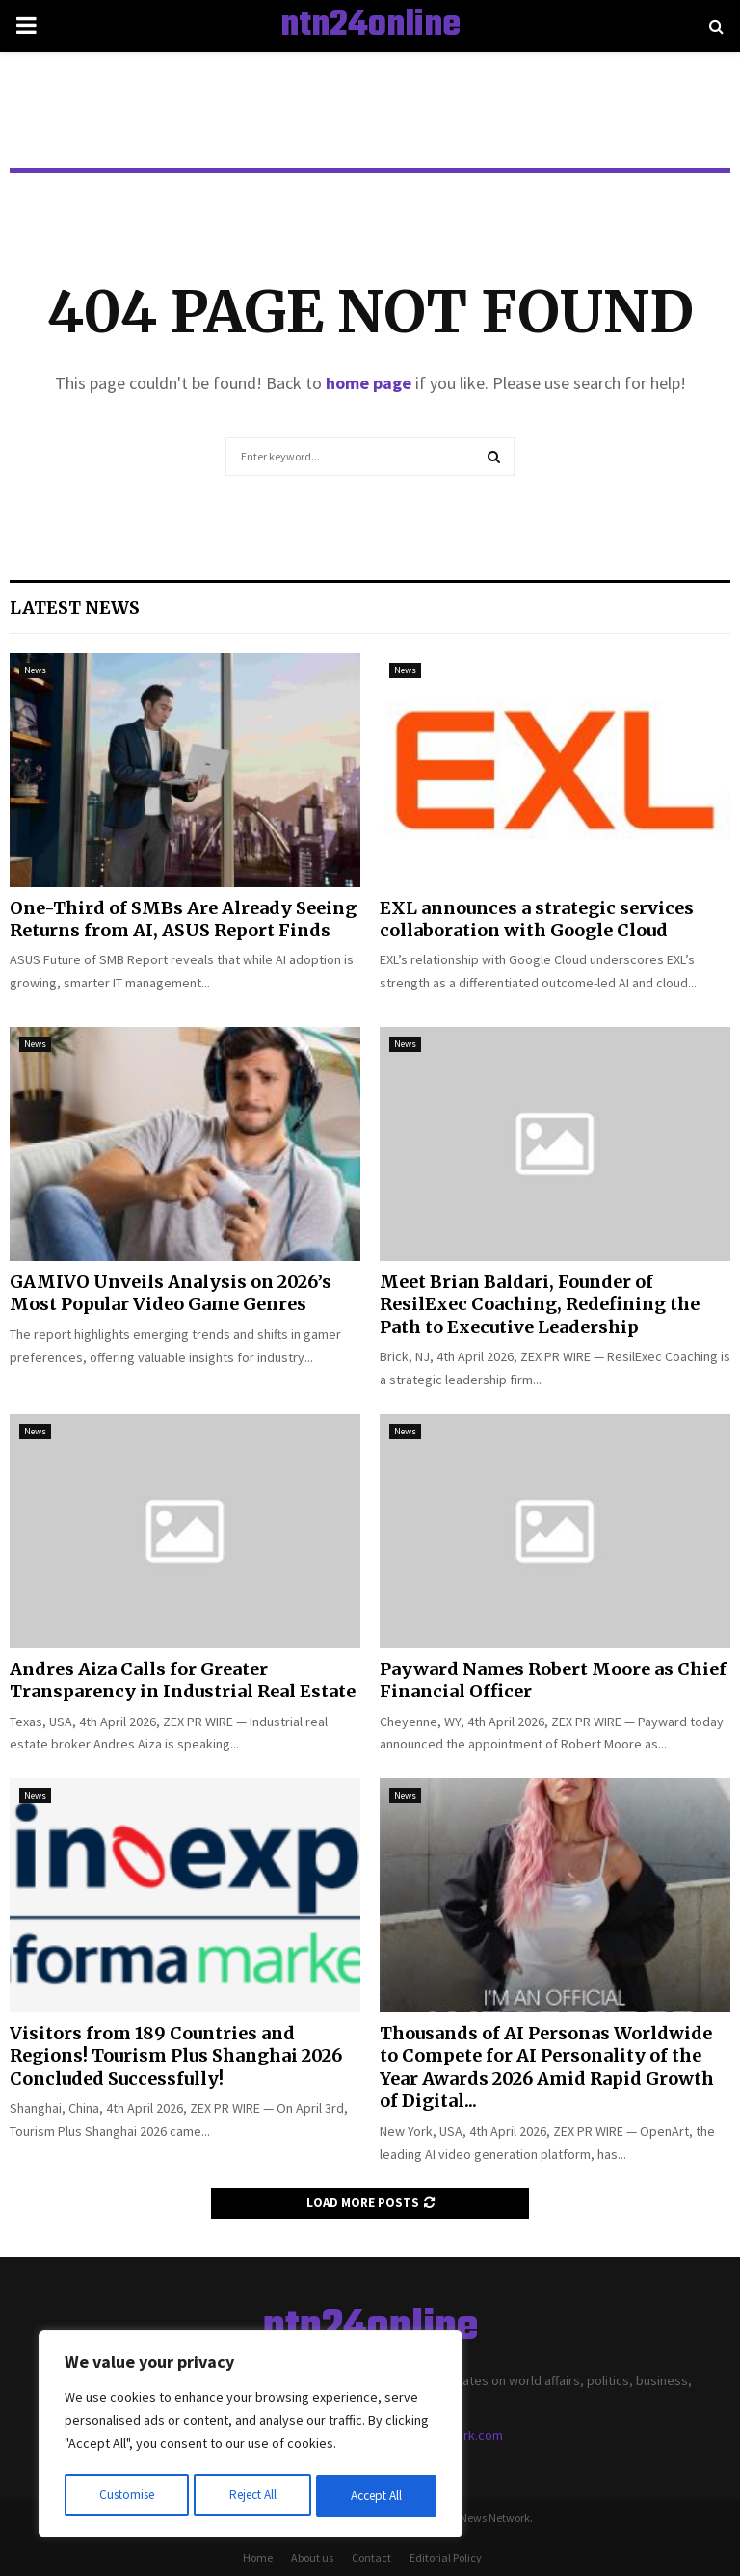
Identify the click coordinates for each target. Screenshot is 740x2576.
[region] (250, 2436)
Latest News (75, 607)
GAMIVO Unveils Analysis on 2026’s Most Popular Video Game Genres (170, 1293)
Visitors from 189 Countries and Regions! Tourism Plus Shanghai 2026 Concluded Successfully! (176, 2056)
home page (368, 383)
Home (258, 2557)
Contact (371, 2557)
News (35, 670)
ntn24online (370, 26)
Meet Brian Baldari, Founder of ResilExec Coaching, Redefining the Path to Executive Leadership (540, 1304)
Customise (126, 2496)
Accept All (377, 2496)
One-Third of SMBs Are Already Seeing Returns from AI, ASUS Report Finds (183, 919)
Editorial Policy (446, 2557)
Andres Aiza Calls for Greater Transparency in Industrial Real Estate (183, 1680)
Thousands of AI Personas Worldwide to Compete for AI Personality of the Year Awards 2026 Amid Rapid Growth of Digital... (547, 2067)
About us (312, 2557)
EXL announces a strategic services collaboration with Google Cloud (537, 919)
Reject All (252, 2496)
